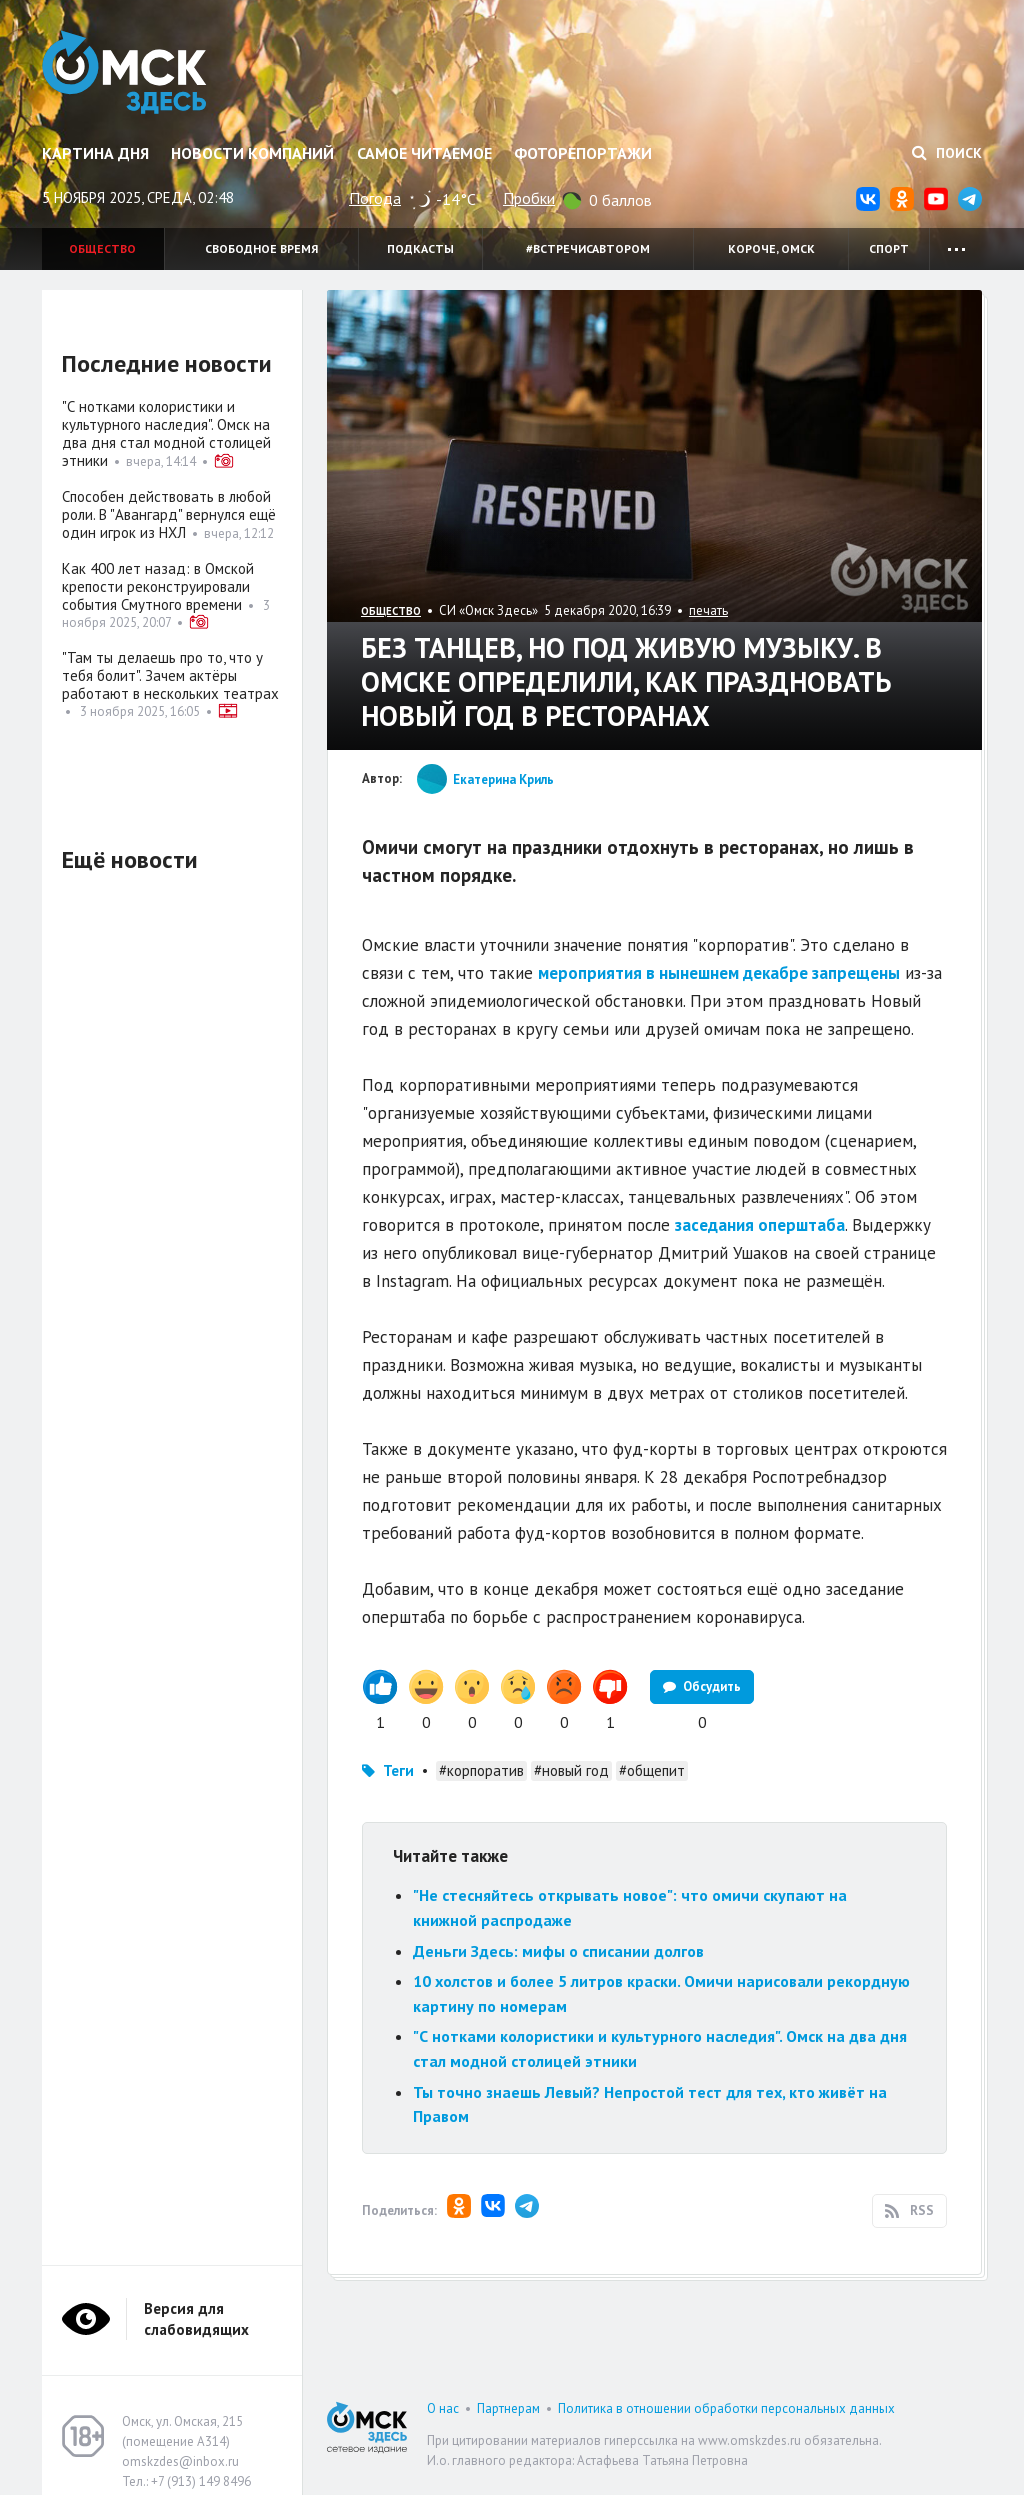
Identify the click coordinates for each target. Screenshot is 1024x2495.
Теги (398, 1770)
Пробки (529, 198)
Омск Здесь (124, 72)
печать (708, 610)
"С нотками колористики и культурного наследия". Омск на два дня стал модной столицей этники (166, 433)
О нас (443, 2408)
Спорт (889, 248)
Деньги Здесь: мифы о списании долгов (558, 1951)
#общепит (652, 1770)
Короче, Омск (771, 248)
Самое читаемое (424, 153)
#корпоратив (481, 1770)
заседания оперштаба (760, 1225)
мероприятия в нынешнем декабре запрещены (719, 973)
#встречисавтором (588, 248)
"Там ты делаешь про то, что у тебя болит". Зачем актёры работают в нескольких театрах (170, 675)
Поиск (947, 153)
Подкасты (420, 248)
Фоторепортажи (583, 153)
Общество (102, 248)
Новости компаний (252, 153)
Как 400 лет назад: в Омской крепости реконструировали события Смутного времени (158, 586)
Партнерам (508, 2408)
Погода (375, 198)
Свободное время (261, 248)
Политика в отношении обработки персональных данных (726, 2408)
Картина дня (95, 153)
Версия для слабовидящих (196, 2319)
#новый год (571, 1770)
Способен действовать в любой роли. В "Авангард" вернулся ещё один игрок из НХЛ (169, 514)
